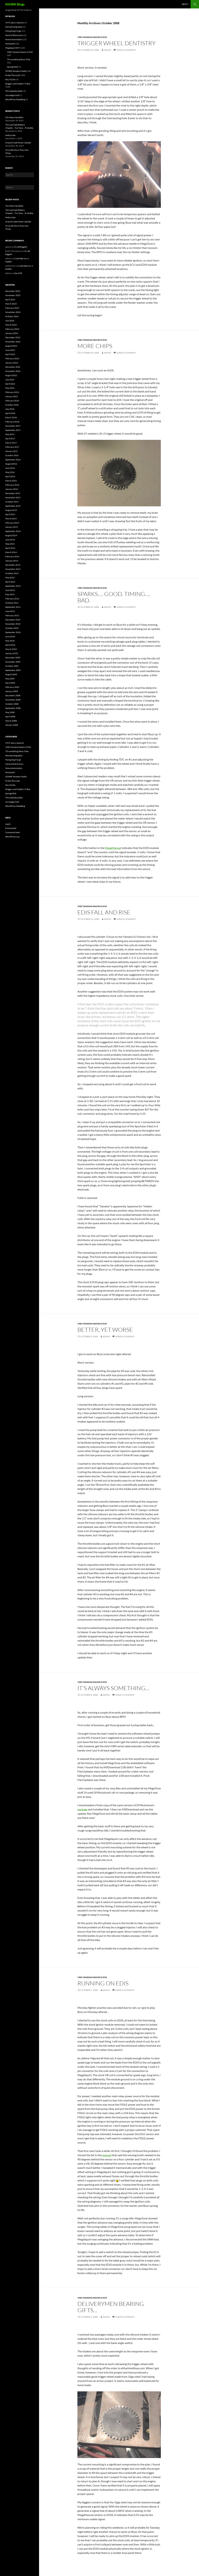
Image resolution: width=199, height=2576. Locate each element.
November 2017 (12, 426)
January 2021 (11, 396)
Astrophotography (14, 26)
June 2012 (10, 590)
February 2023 (12, 358)
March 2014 (11, 552)
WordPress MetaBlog (15, 99)
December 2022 (12, 367)
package (82, 1809)
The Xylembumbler (14, 91)
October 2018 (11, 405)
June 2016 (10, 468)
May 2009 (10, 678)
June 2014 (10, 539)
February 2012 (12, 598)
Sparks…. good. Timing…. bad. (113, 597)
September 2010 (13, 632)
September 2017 (13, 430)
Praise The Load (12, 75)
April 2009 (10, 683)
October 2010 (11, 628)
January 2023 (11, 362)
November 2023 (12, 341)
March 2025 (11, 303)
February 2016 (12, 485)
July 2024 (9, 320)
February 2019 (12, 400)
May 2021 (10, 388)
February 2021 (12, 392)
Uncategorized (12, 95)
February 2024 (12, 329)
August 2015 (11, 510)
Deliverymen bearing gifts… (110, 2307)
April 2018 (10, 413)
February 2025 (12, 308)
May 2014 (10, 544)
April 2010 (10, 645)
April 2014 (10, 548)
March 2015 (11, 518)
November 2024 (12, 312)
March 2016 (11, 480)
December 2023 (12, 337)
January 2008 (11, 725)
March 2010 (11, 649)
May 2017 (10, 434)
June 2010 (10, 636)
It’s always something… (113, 1688)
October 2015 (11, 501)
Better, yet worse (105, 1329)
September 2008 (13, 708)
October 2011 (11, 602)
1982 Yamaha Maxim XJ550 (92, 37)
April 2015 (10, 514)
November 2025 (12, 295)
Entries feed (10, 828)
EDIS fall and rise (103, 912)
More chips (94, 345)
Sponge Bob (12, 66)
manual (106, 2155)
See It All (18, 273)
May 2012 (10, 594)
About (185, 4)
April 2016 (10, 476)
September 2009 (13, 670)
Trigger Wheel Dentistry (116, 43)
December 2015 (12, 493)
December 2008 (12, 695)
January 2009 (11, 691)
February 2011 (12, 615)
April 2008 (10, 716)
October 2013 (11, 573)
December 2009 (12, 657)
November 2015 (12, 497)
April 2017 (10, 438)
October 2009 (11, 666)
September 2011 (13, 607)
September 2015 (13, 506)
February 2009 (12, 687)
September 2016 (13, 459)
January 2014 (11, 560)
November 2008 (12, 699)
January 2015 (11, 527)
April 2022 (10, 383)
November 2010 (12, 624)
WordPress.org (12, 836)
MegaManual (113, 847)
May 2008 (10, 712)
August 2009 (11, 674)
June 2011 (10, 611)
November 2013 (12, 569)
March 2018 (11, 417)
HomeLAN (10, 43)
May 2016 (10, 472)
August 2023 (11, 346)
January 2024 (11, 333)
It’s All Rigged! (20, 247)
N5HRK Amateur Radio (16, 71)
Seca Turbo (10, 79)
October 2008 (11, 704)
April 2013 (10, 581)
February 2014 (12, 556)
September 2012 (13, 586)
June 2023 (10, 350)
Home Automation (13, 39)
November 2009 (12, 661)
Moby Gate (10, 135)
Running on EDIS (102, 1983)
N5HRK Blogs (15, 4)
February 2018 (12, 421)
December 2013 (12, 565)
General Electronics (14, 35)
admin (107, 50)
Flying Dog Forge (13, 31)
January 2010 (11, 653)
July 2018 (9, 409)
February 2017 (12, 447)
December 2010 (12, 619)
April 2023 (10, 354)
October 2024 (11, 316)
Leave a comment (126, 50)
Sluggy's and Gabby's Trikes (17, 83)
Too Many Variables (14, 117)
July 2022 (9, 379)
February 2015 (12, 522)
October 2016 (11, 455)
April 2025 (10, 299)
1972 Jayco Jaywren (14, 22)
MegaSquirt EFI (12, 48)
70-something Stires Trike (18, 59)
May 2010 (10, 640)
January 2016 (11, 489)
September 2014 (13, 531)
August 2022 (11, 375)
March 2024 (11, 324)
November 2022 (12, 371)
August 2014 (11, 535)
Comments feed (12, 832)
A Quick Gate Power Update (18, 142)
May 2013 (10, 577)
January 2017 (11, 451)
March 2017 (11, 442)
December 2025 (12, 291)
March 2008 (11, 720)
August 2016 (11, 463)
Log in (8, 824)
